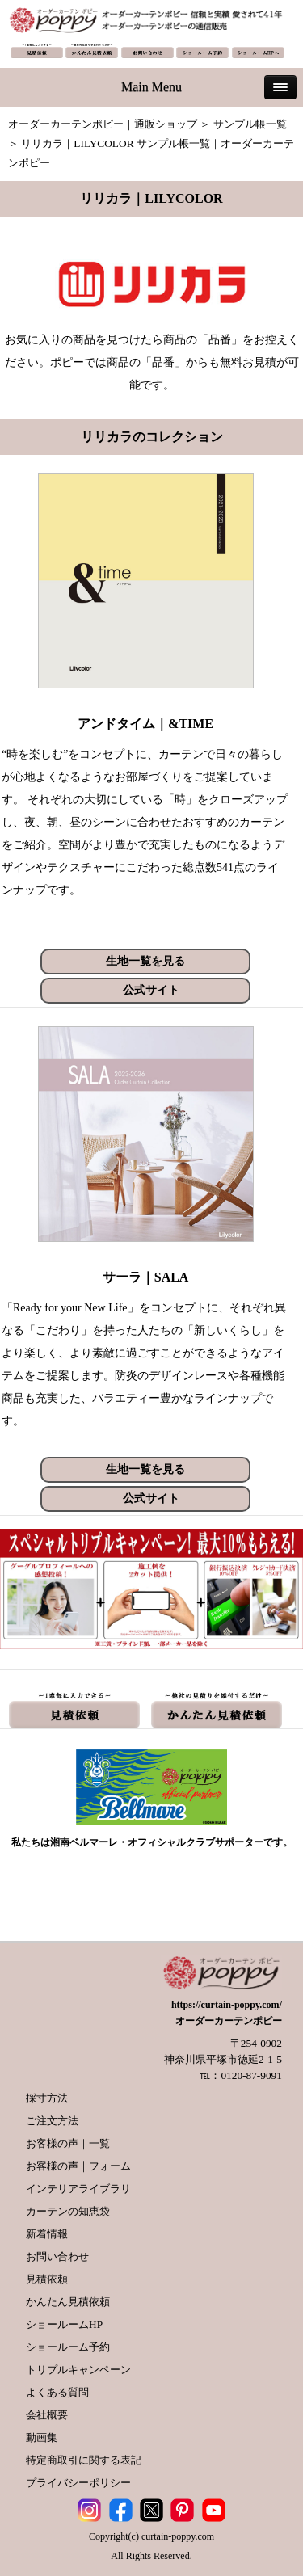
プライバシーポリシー (78, 2483)
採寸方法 (47, 2098)
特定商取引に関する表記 (83, 2460)
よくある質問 (57, 2392)
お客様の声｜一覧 (68, 2143)
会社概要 (47, 2415)
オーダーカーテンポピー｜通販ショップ (102, 124)
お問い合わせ (57, 2256)
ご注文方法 (52, 2121)
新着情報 (47, 2234)
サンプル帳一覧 (250, 124)
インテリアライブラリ (78, 2188)
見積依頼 (47, 2279)
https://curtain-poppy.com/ (226, 2004)
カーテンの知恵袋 (68, 2211)
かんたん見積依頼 (68, 2302)
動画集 (41, 2437)
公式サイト (151, 990)
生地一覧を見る (145, 961)
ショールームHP (64, 2324)
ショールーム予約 (68, 2347)
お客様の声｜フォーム (78, 2166)
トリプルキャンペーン (78, 2369)
